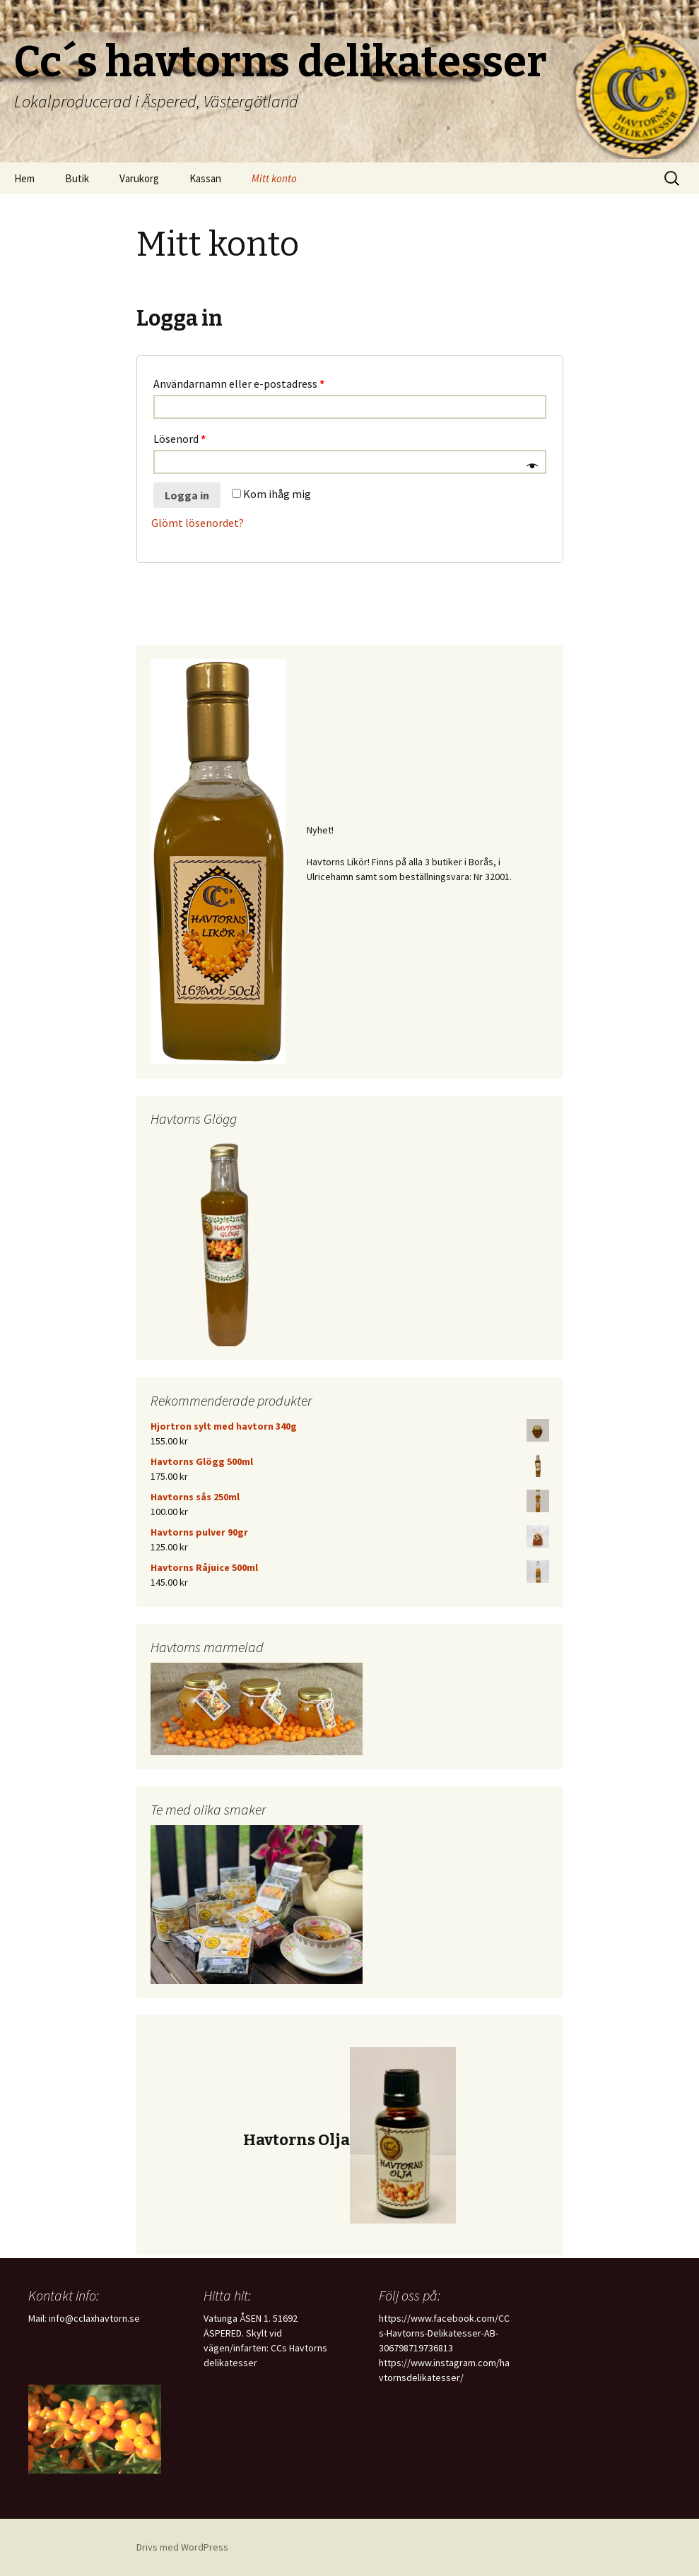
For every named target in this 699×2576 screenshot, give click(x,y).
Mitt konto (274, 178)
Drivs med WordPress (182, 2547)
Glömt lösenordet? (197, 523)
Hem (24, 178)
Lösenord (179, 439)
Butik (77, 178)
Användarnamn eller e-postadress (238, 383)
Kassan (205, 178)
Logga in (187, 495)
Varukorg (139, 178)
